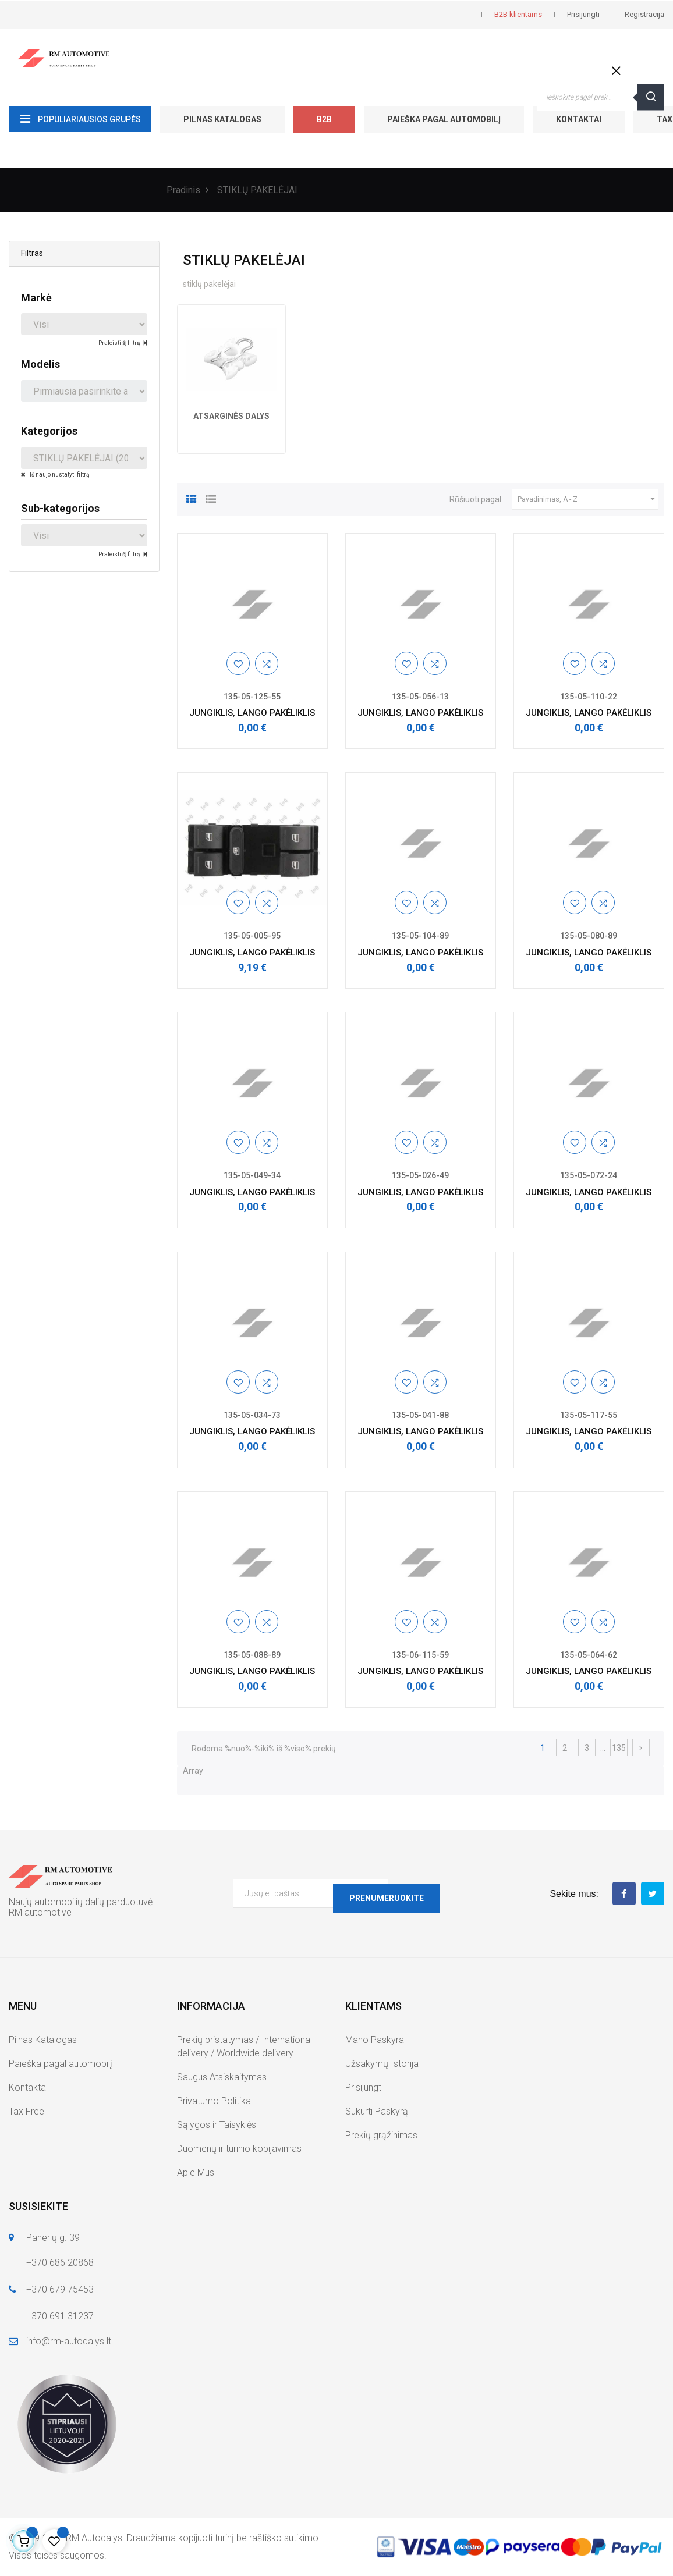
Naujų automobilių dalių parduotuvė (81, 1901)
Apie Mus (195, 2172)
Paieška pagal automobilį (444, 119)
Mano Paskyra (374, 2039)
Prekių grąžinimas (381, 2135)
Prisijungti (364, 2087)
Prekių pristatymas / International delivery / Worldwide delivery (244, 2046)
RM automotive (40, 1912)
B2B (324, 119)
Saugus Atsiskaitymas (222, 2077)
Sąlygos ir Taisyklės (216, 2124)
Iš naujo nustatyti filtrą (59, 474)
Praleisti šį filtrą (119, 343)
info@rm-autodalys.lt (68, 2341)
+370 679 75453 (60, 2289)
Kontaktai (578, 119)
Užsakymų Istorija (382, 2063)
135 (619, 1748)
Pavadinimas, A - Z (588, 499)
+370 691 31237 (60, 2316)
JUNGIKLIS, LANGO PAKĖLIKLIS (252, 713)
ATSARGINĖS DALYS (231, 416)
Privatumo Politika (214, 2100)
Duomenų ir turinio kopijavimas (239, 2148)
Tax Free (26, 2111)
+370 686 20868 (60, 2262)
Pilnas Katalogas (222, 119)
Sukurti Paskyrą (376, 2111)
